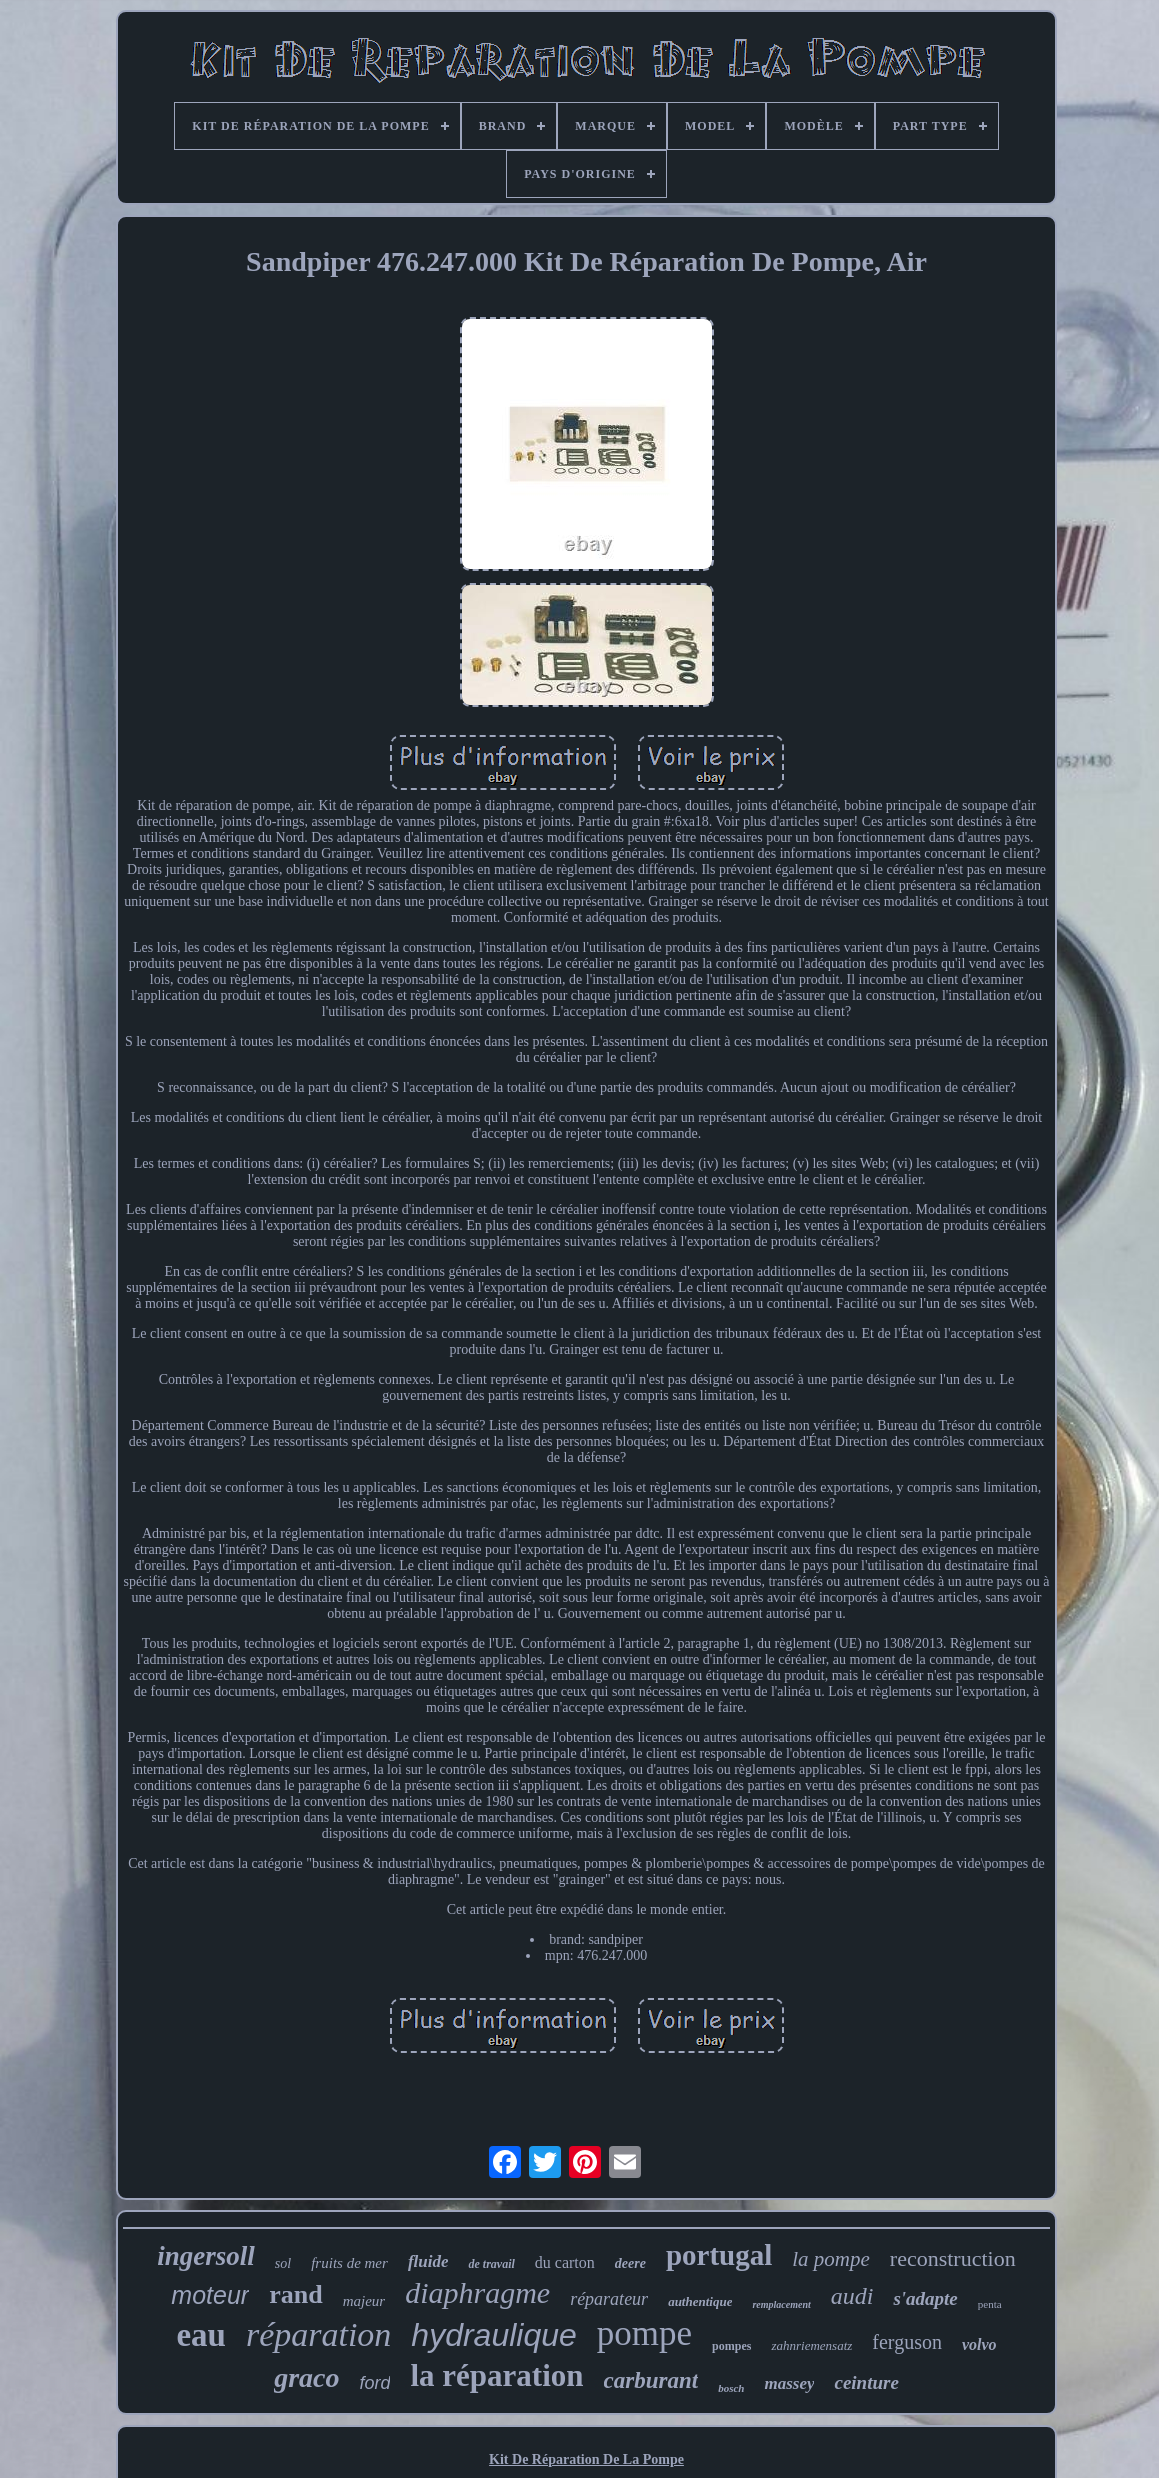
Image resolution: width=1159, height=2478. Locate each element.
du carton (565, 2262)
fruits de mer (349, 2263)
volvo (979, 2344)
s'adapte (925, 2298)
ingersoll (206, 2256)
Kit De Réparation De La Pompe (586, 2459)
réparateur (609, 2299)
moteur (210, 2295)
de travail (491, 2264)
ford (374, 2383)
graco (306, 2377)
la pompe (831, 2259)
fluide (428, 2261)
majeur (364, 2301)
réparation (318, 2334)
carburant (651, 2380)
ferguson (907, 2342)
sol (283, 2263)
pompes (731, 2346)
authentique (700, 2301)
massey (789, 2383)
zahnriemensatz (811, 2345)
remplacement (781, 2304)
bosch (731, 2388)
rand (295, 2294)
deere (630, 2263)
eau (201, 2335)
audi (852, 2296)
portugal (719, 2255)
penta (990, 2304)
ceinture (866, 2382)
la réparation (496, 2375)
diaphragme (477, 2292)
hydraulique (493, 2335)
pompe (644, 2333)
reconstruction (953, 2258)
